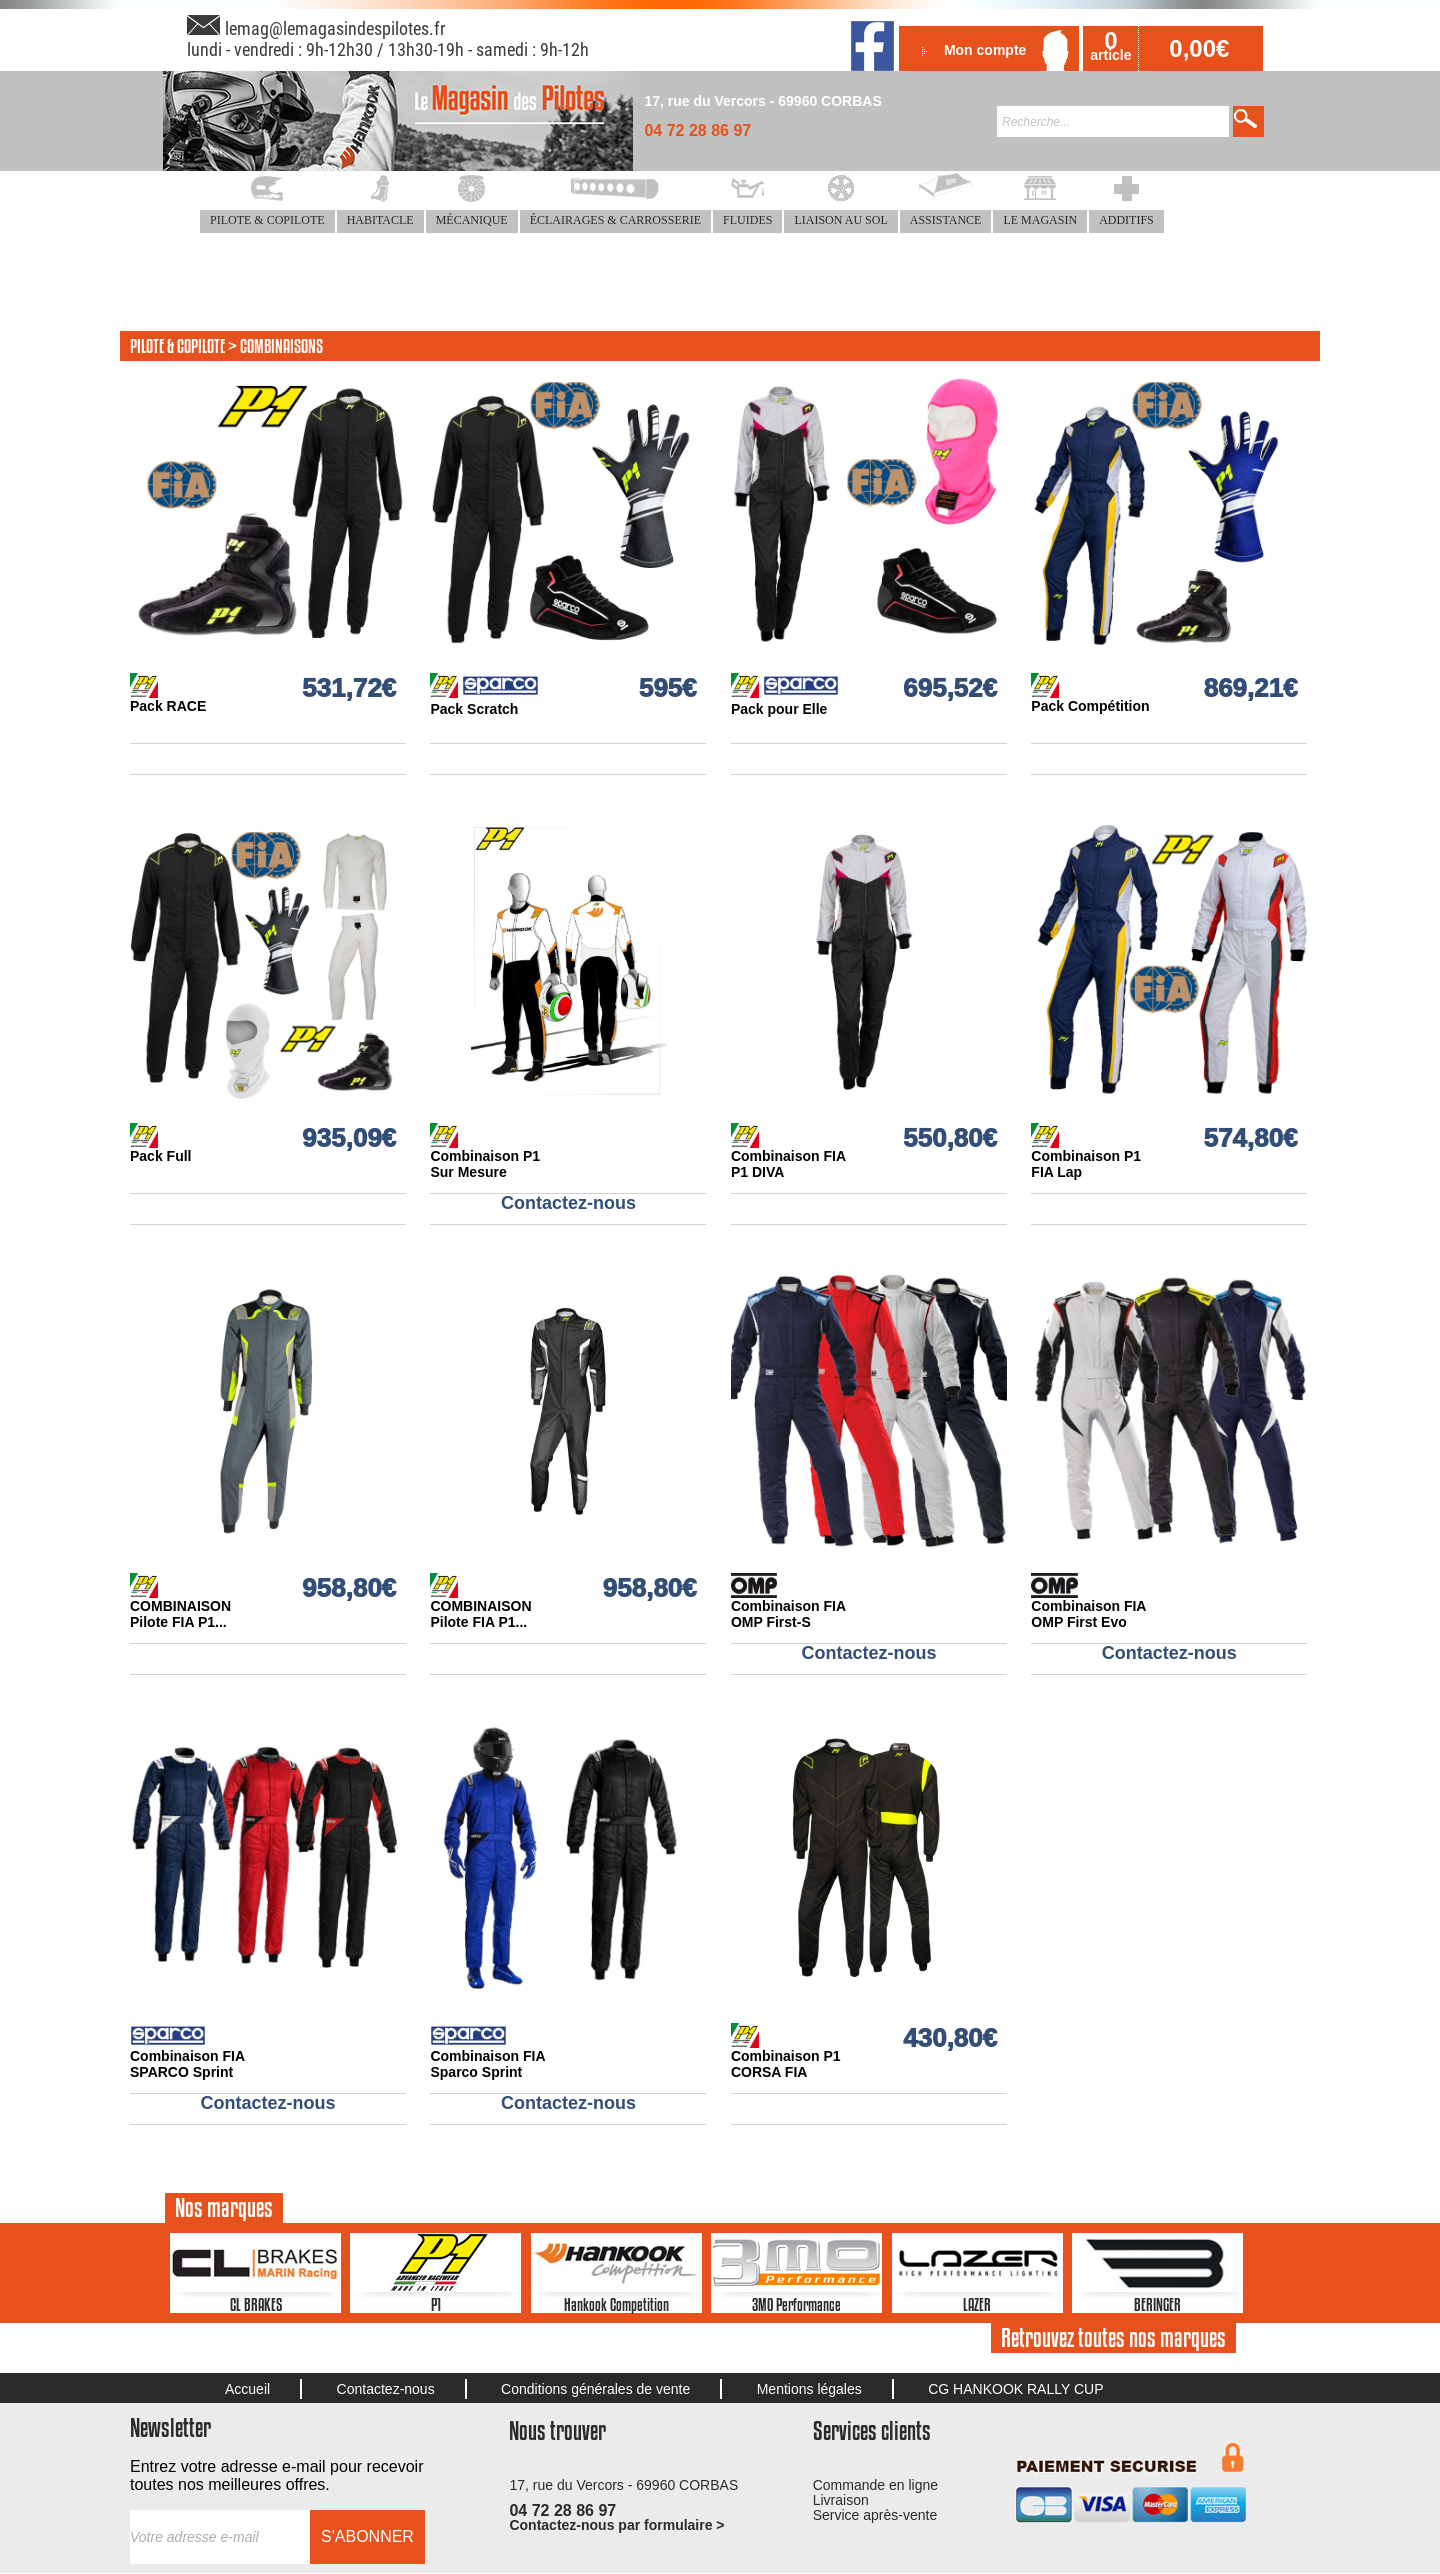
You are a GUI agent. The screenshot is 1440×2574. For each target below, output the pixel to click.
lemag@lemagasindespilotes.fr (335, 28)
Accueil (247, 2389)
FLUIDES (747, 220)
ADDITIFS (1126, 220)
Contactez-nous (386, 2389)
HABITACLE (380, 220)
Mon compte (985, 50)
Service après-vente (875, 2515)
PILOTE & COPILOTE (267, 220)
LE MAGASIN (1040, 220)
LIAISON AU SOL (840, 220)
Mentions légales (809, 2389)
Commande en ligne (875, 2485)
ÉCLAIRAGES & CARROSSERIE (615, 220)
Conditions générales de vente (595, 2389)
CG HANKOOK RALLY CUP (1015, 2389)
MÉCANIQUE (472, 220)
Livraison (841, 2500)
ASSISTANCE (946, 220)
